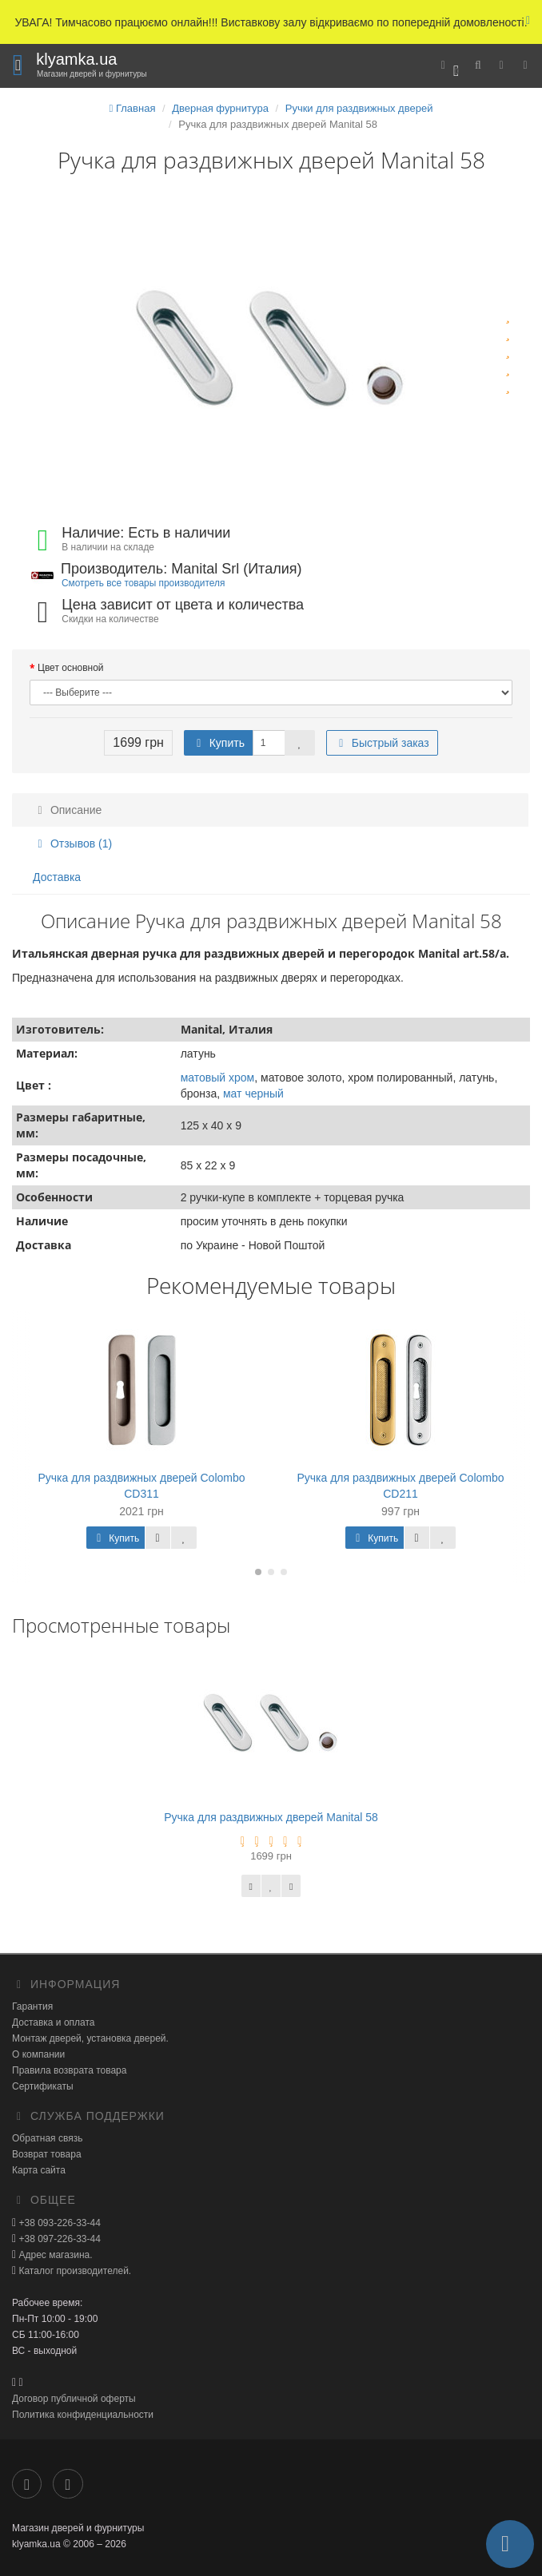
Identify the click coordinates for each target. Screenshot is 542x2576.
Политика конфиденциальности (82, 2414)
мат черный (253, 1093)
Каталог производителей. (73, 2270)
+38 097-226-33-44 (58, 2239)
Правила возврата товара (69, 2070)
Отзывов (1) (72, 843)
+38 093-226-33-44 (58, 2223)
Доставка (57, 877)
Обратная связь (47, 2138)
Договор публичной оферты (74, 2398)
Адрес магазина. (54, 2254)
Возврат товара (47, 2154)
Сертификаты (43, 2086)
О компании (38, 2054)
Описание (67, 810)
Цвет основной (71, 667)
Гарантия (32, 2006)
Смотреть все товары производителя (143, 583)
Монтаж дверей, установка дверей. (90, 2038)
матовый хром (218, 1077)
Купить (218, 742)
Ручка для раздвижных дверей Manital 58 (271, 1817)
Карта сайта (39, 2170)
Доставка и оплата (53, 2022)
